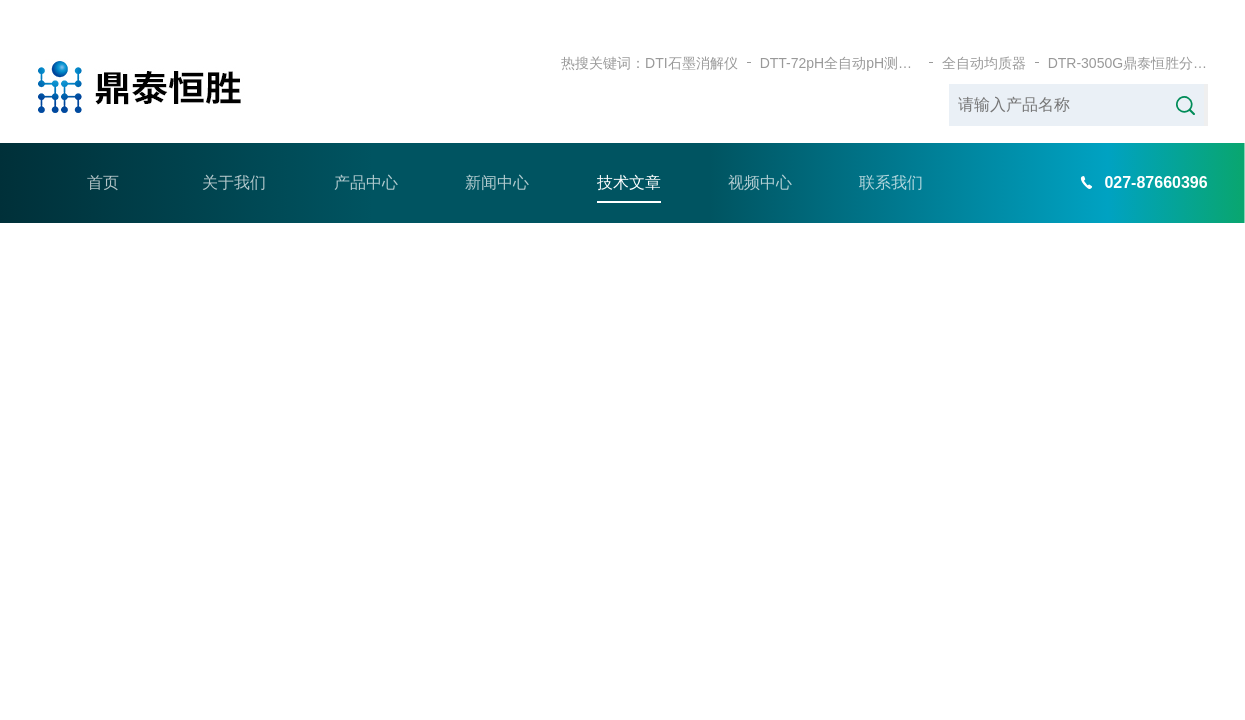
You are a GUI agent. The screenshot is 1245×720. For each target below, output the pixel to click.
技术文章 (629, 149)
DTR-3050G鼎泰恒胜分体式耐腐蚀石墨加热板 (1128, 30)
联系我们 (891, 149)
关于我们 (234, 149)
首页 (103, 149)
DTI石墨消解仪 (691, 30)
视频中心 (760, 149)
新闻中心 (497, 149)
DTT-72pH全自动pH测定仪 (840, 30)
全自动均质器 (984, 30)
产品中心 (366, 149)
